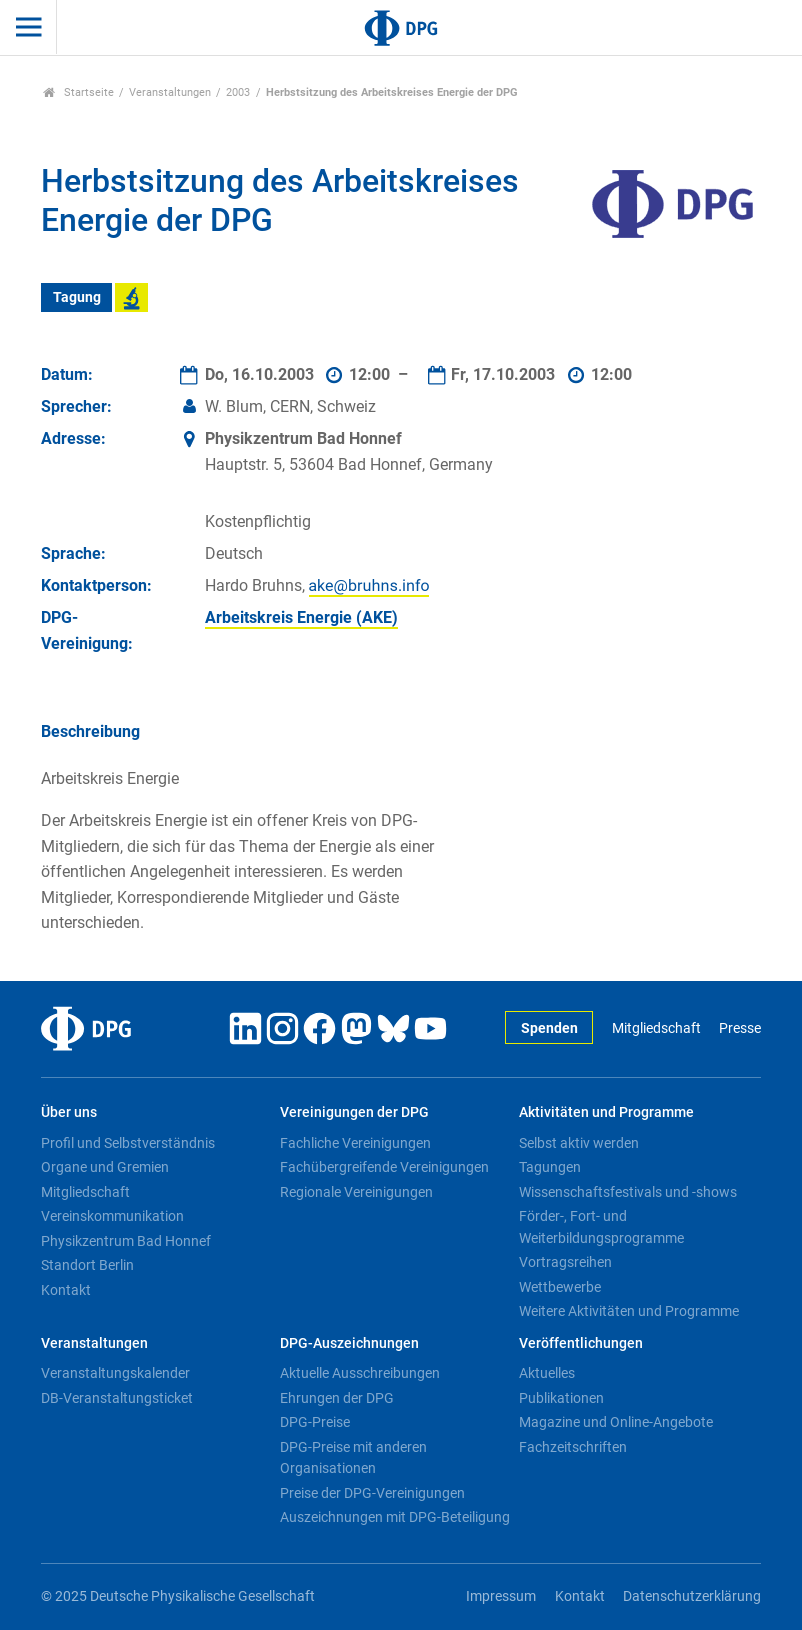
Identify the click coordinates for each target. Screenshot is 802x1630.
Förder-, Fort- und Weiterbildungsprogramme (601, 1227)
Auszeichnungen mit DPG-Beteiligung (395, 1517)
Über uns (69, 1112)
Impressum (501, 1596)
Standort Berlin (87, 1265)
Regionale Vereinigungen (356, 1192)
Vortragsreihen (565, 1262)
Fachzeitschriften (573, 1447)
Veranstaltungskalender (115, 1373)
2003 (238, 92)
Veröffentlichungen (581, 1343)
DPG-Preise (315, 1422)
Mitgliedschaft (656, 1028)
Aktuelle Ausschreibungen (360, 1373)
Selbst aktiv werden (579, 1143)
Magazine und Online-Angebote (616, 1422)
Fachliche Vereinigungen (355, 1143)
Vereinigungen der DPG (354, 1112)
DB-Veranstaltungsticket (117, 1398)
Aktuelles (547, 1373)
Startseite (78, 92)
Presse (740, 1028)
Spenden (549, 1028)
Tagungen (550, 1167)
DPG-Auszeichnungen (349, 1343)
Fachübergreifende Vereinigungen (384, 1167)
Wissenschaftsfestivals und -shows (628, 1192)
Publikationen (561, 1398)
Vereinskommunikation (112, 1216)
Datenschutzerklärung (692, 1596)
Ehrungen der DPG (337, 1398)
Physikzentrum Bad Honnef (126, 1241)
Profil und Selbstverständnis (128, 1143)
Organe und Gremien (105, 1167)
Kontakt (66, 1290)
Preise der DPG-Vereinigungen (372, 1493)
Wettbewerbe (560, 1287)
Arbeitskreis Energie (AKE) (301, 617)
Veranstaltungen (170, 92)
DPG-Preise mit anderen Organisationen (353, 1458)
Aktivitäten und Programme (606, 1112)
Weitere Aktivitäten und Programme (629, 1311)
